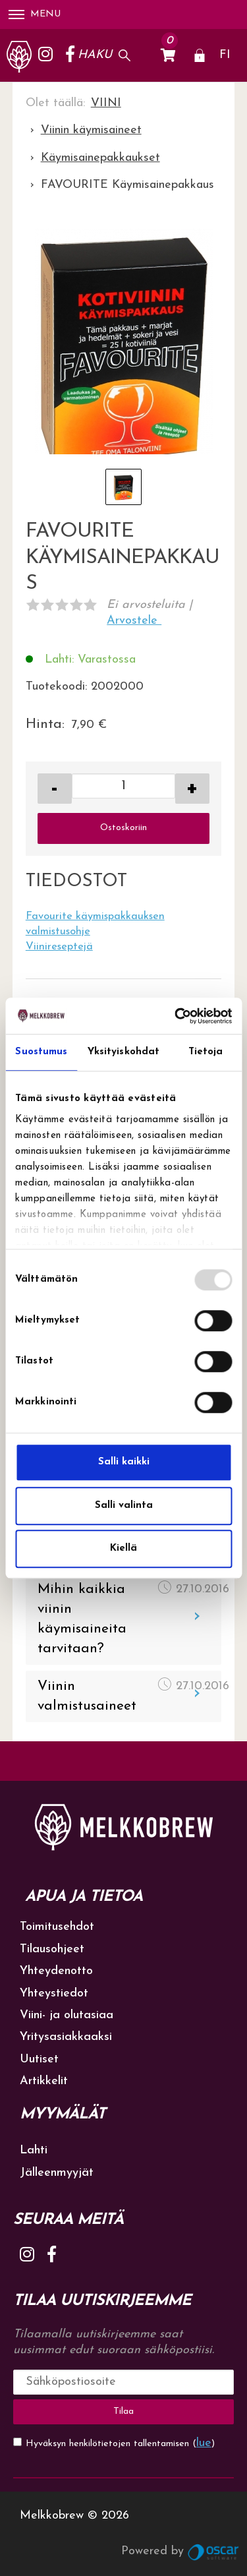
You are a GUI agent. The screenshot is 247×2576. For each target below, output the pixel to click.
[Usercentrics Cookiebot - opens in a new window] (176, 1016)
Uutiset (39, 2059)
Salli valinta (124, 1506)
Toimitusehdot (57, 1927)
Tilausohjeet (52, 1949)
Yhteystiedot (54, 1993)
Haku (95, 55)
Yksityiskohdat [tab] (123, 1052)
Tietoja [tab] (205, 1052)
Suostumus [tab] (41, 1052)
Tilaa (123, 2411)
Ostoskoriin (123, 828)
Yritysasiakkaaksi (66, 2037)
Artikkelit (44, 2081)
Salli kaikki (124, 1462)
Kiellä (123, 1548)
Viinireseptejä (59, 947)
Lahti (33, 2150)
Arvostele (134, 620)
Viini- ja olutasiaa (66, 2015)
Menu (35, 14)
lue (203, 2443)
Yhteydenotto (56, 1971)
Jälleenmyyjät (57, 2173)
